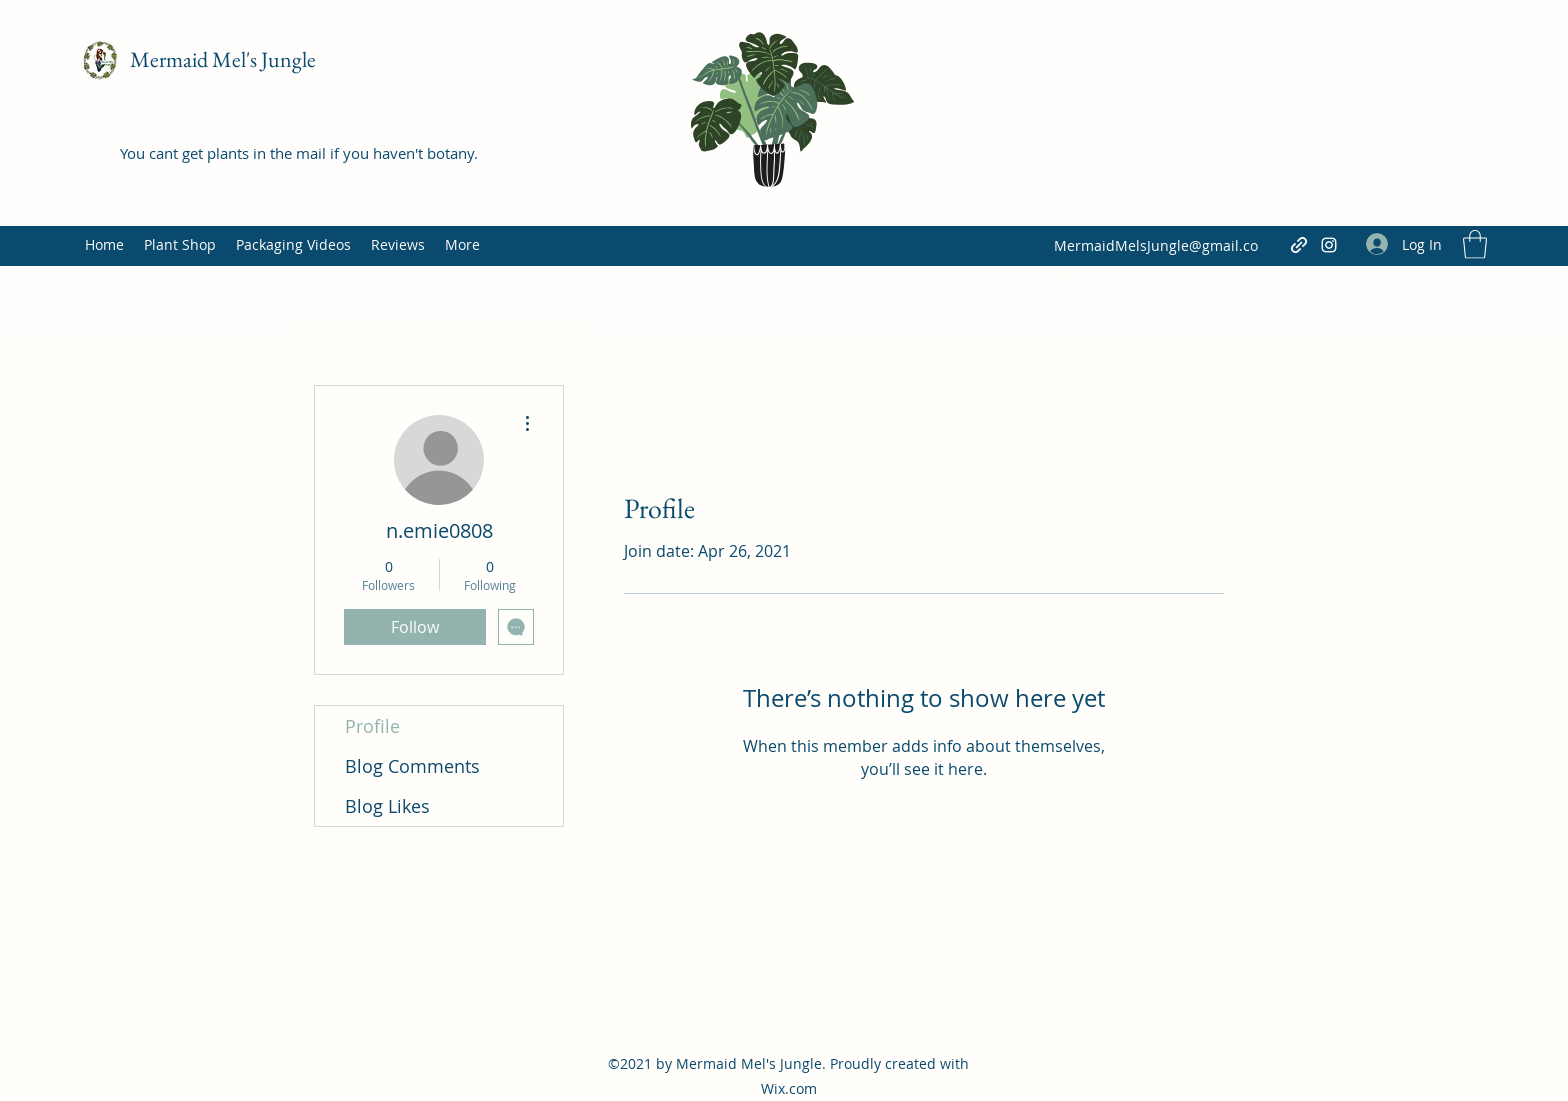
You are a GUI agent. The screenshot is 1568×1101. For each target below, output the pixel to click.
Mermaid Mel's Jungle (223, 59)
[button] (1475, 244)
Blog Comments (412, 766)
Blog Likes (387, 806)
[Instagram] (1329, 245)
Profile (372, 726)
